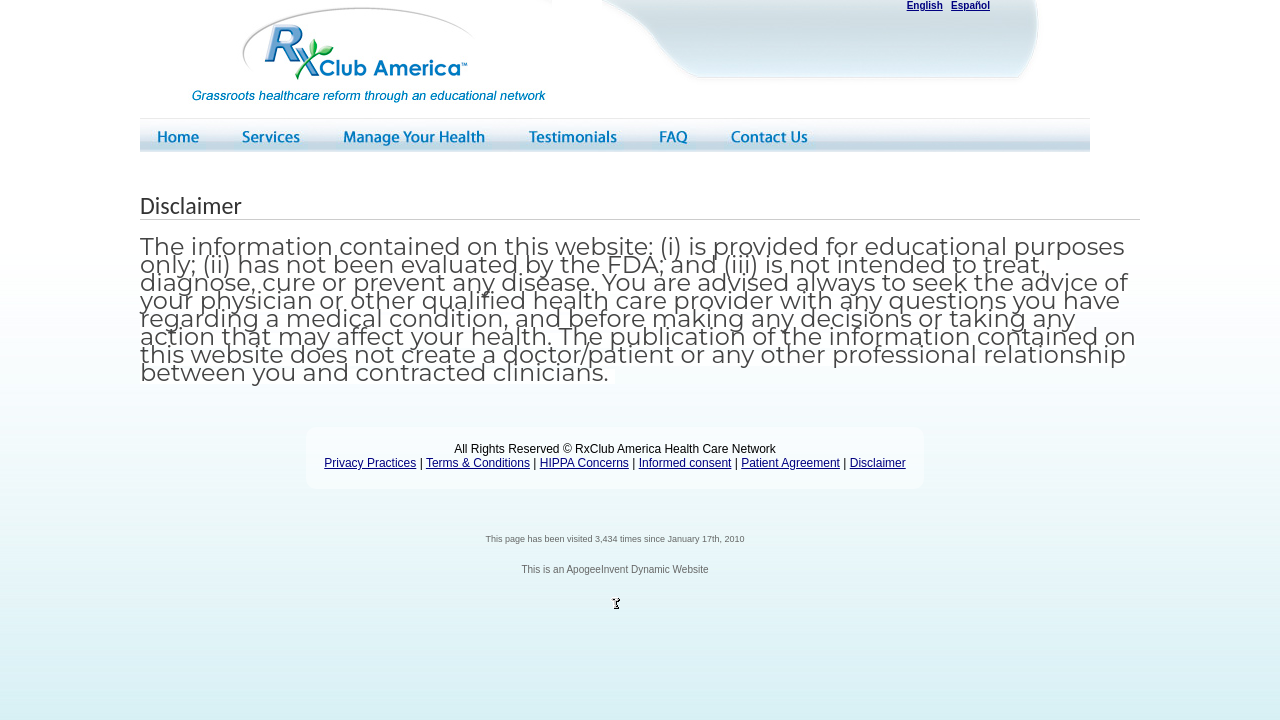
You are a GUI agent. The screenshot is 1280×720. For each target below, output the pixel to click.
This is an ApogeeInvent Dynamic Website (614, 569)
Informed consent (685, 463)
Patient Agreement (790, 463)
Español (970, 5)
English (925, 5)
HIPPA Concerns (584, 463)
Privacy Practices (370, 463)
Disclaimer (878, 463)
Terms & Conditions (478, 463)
